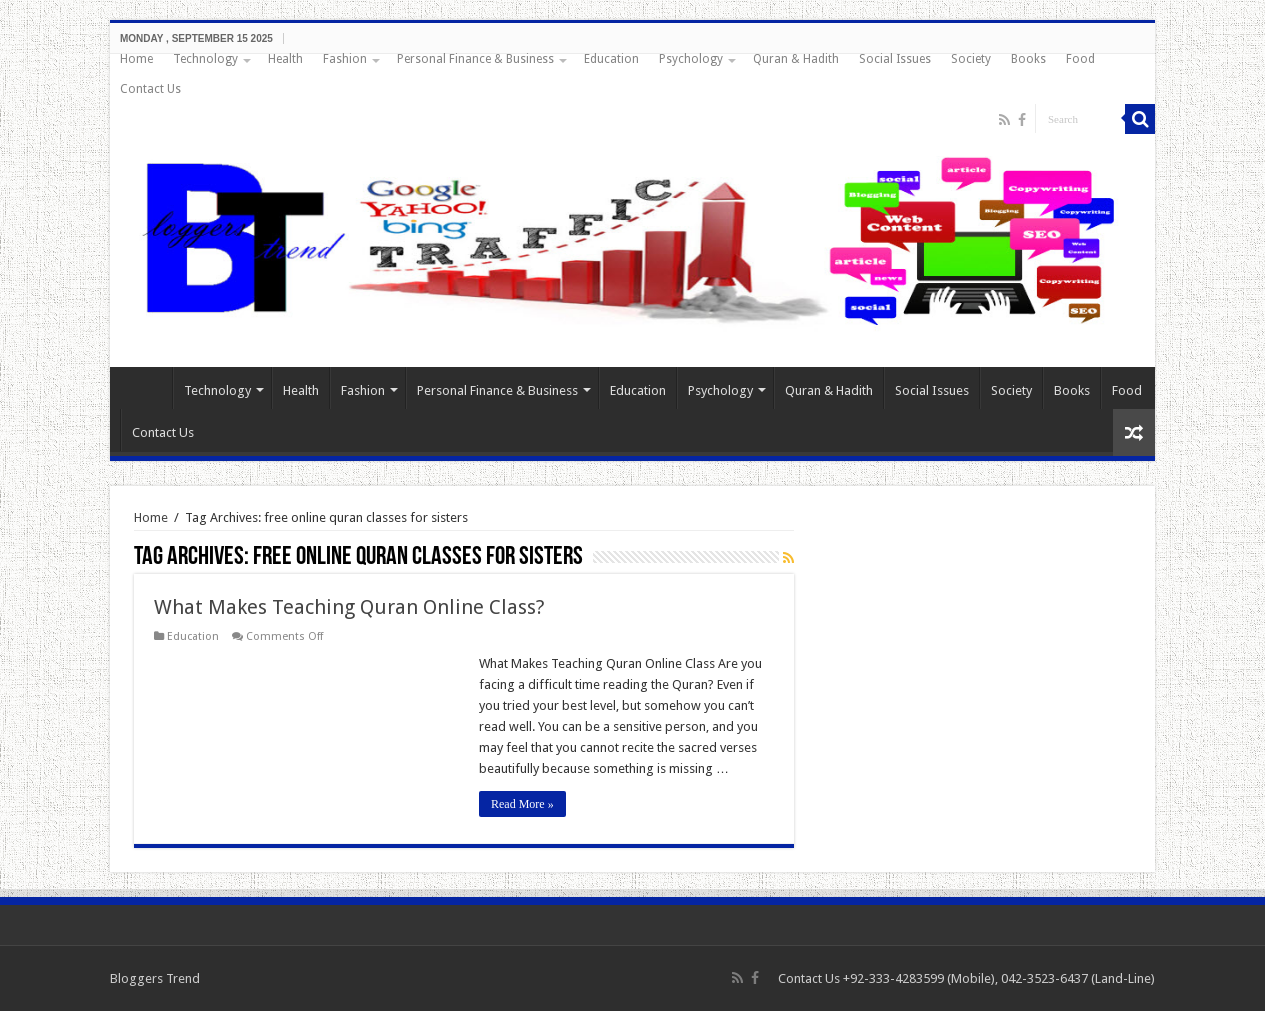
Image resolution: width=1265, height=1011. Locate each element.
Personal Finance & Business (475, 59)
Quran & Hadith (796, 59)
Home (136, 59)
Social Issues (895, 59)
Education (611, 59)
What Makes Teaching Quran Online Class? (349, 607)
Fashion (345, 59)
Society (971, 59)
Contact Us (150, 89)
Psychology (691, 59)
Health (285, 59)
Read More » (522, 804)
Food (1080, 59)
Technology (205, 59)
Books (1028, 59)
